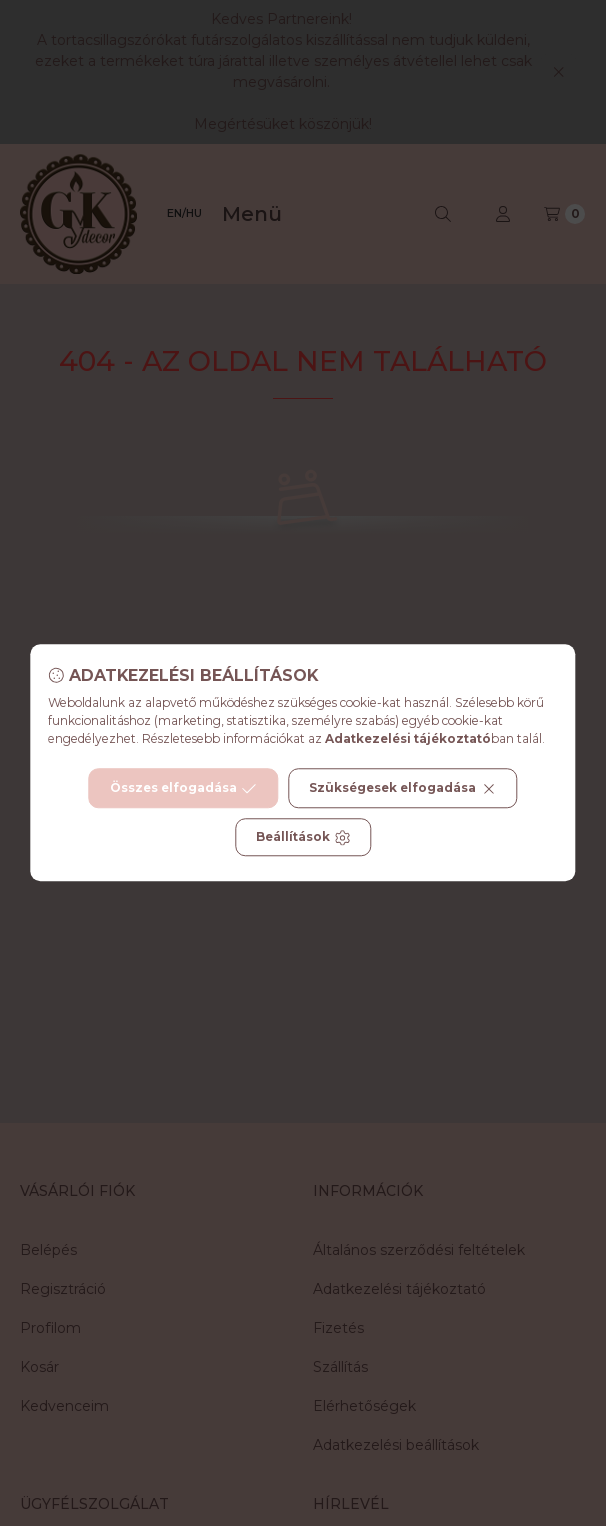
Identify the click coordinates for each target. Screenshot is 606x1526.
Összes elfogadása (183, 789)
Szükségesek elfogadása (402, 789)
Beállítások (303, 838)
